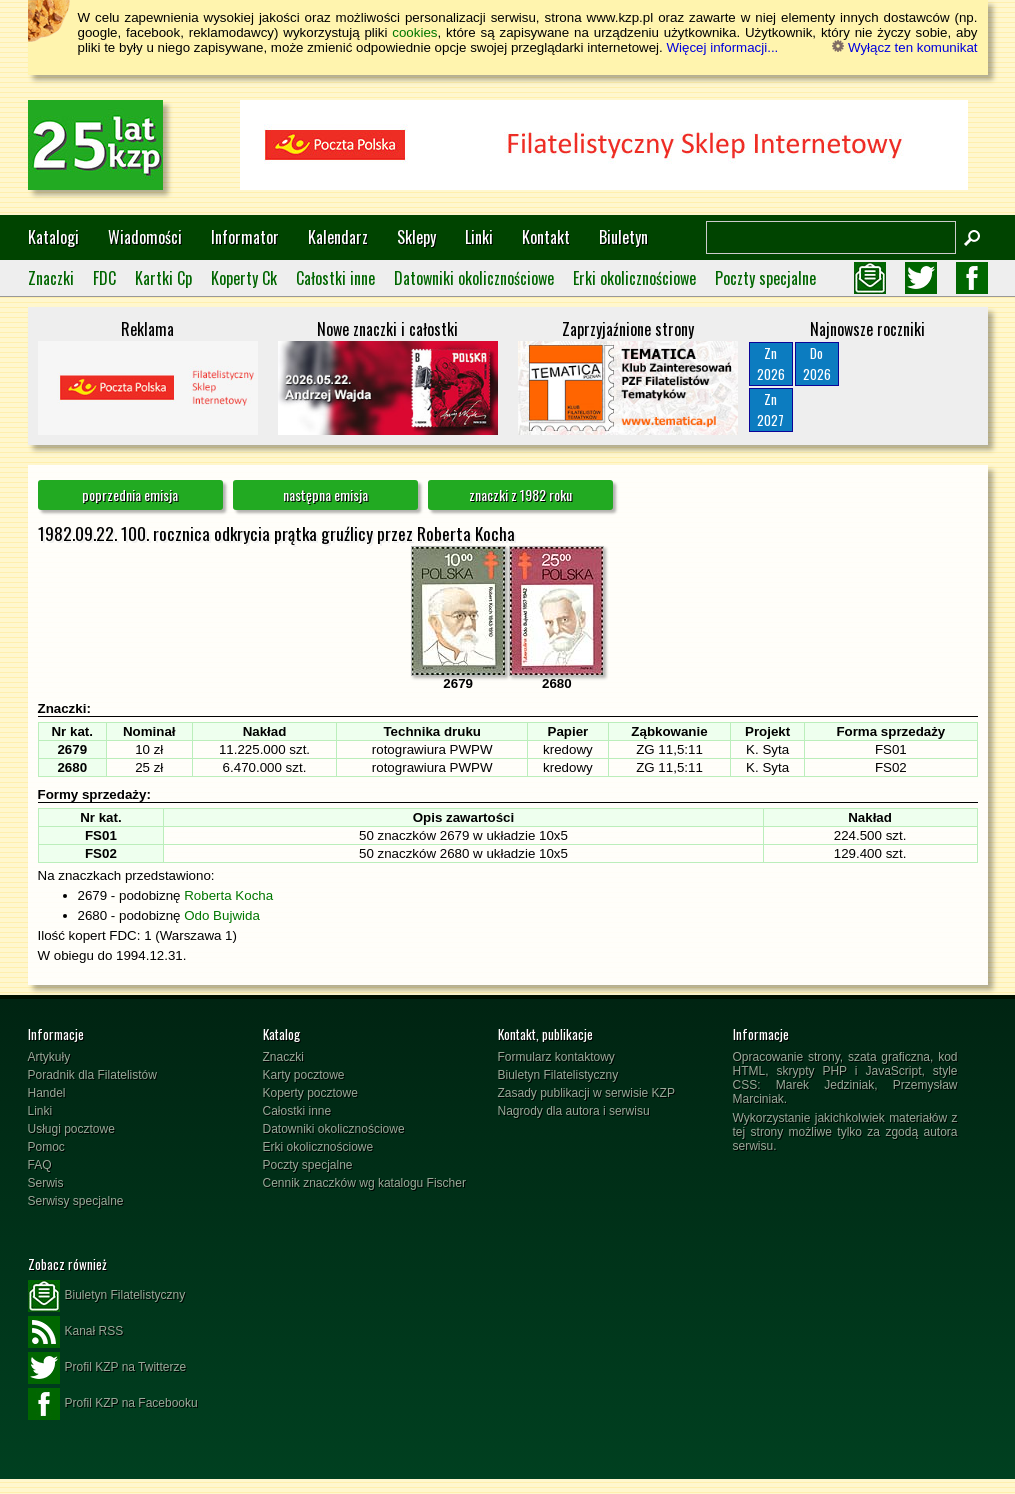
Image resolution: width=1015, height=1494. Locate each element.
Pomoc (46, 1147)
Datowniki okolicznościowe (474, 278)
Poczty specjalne (765, 278)
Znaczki (51, 278)
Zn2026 (771, 363)
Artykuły (49, 1057)
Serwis (46, 1183)
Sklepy (416, 237)
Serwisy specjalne (76, 1201)
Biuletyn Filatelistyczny (558, 1075)
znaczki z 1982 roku (520, 494)
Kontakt (546, 237)
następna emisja (325, 494)
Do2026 (817, 363)
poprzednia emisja (130, 494)
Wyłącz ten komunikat (904, 47)
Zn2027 (770, 409)
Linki (479, 237)
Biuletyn (623, 237)
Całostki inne (335, 278)
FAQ (40, 1165)
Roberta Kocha (228, 895)
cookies (414, 32)
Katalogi (53, 237)
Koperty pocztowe (310, 1093)
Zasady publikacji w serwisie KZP (586, 1093)
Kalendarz (338, 237)
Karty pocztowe (304, 1075)
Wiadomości (145, 237)
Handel (47, 1093)
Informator (245, 237)
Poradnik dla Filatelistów (92, 1075)
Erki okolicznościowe (634, 278)
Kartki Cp (163, 278)
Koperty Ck (244, 278)
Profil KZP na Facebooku (113, 1404)
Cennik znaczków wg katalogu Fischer (364, 1183)
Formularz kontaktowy (556, 1057)
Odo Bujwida (222, 915)
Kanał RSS (76, 1332)
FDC (104, 278)
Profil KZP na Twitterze (107, 1368)
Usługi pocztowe (71, 1129)
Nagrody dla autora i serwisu (574, 1111)
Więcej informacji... (722, 47)
